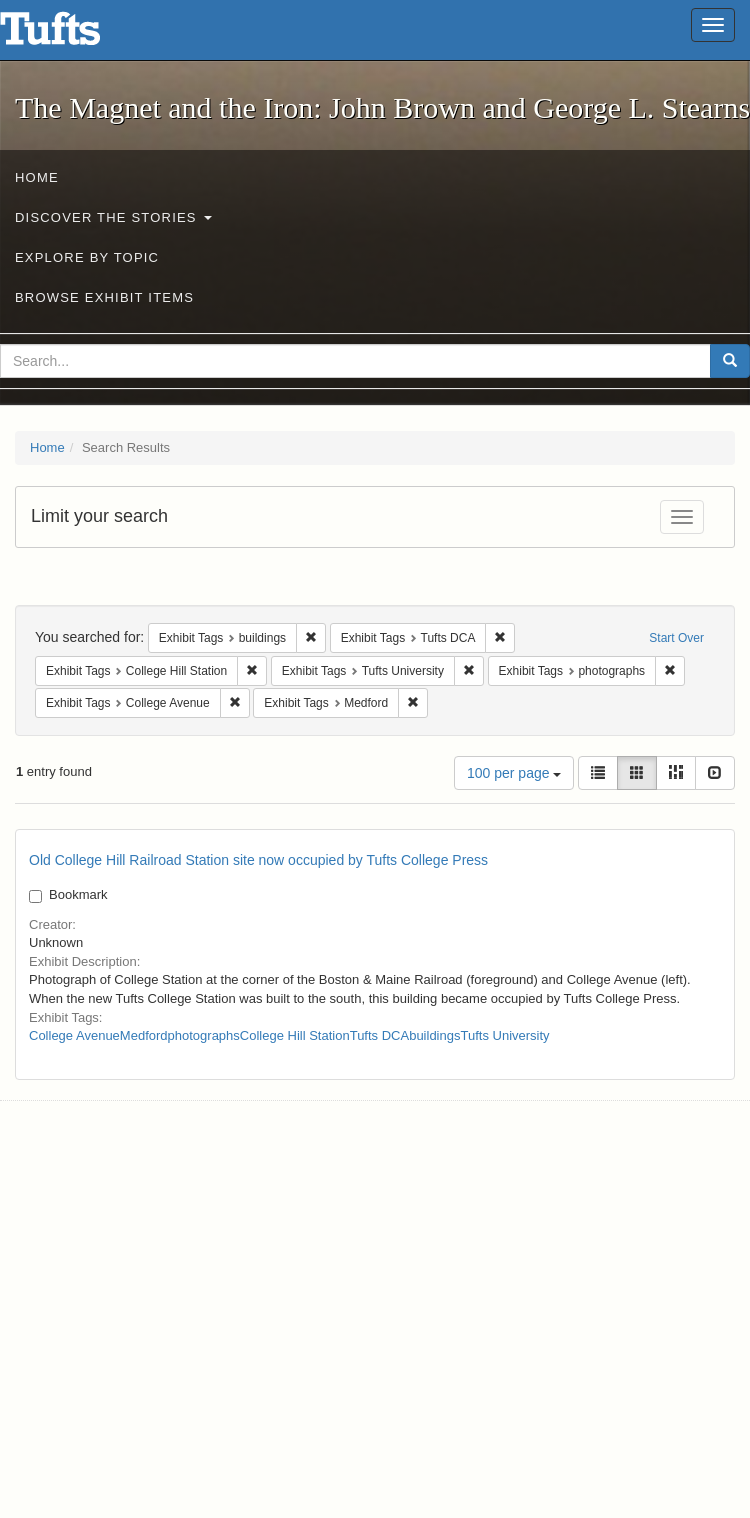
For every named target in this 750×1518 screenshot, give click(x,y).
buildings (434, 1035)
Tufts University (504, 1035)
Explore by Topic (87, 257)
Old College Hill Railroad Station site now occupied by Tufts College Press (258, 860)
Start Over (676, 638)
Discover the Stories (113, 217)
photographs (204, 1035)
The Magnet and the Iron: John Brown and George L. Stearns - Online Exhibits (75, 35)
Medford (144, 1035)
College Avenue (74, 1035)
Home (37, 177)
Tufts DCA (379, 1035)
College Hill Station (295, 1035)
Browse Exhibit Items (104, 297)
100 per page (514, 773)
